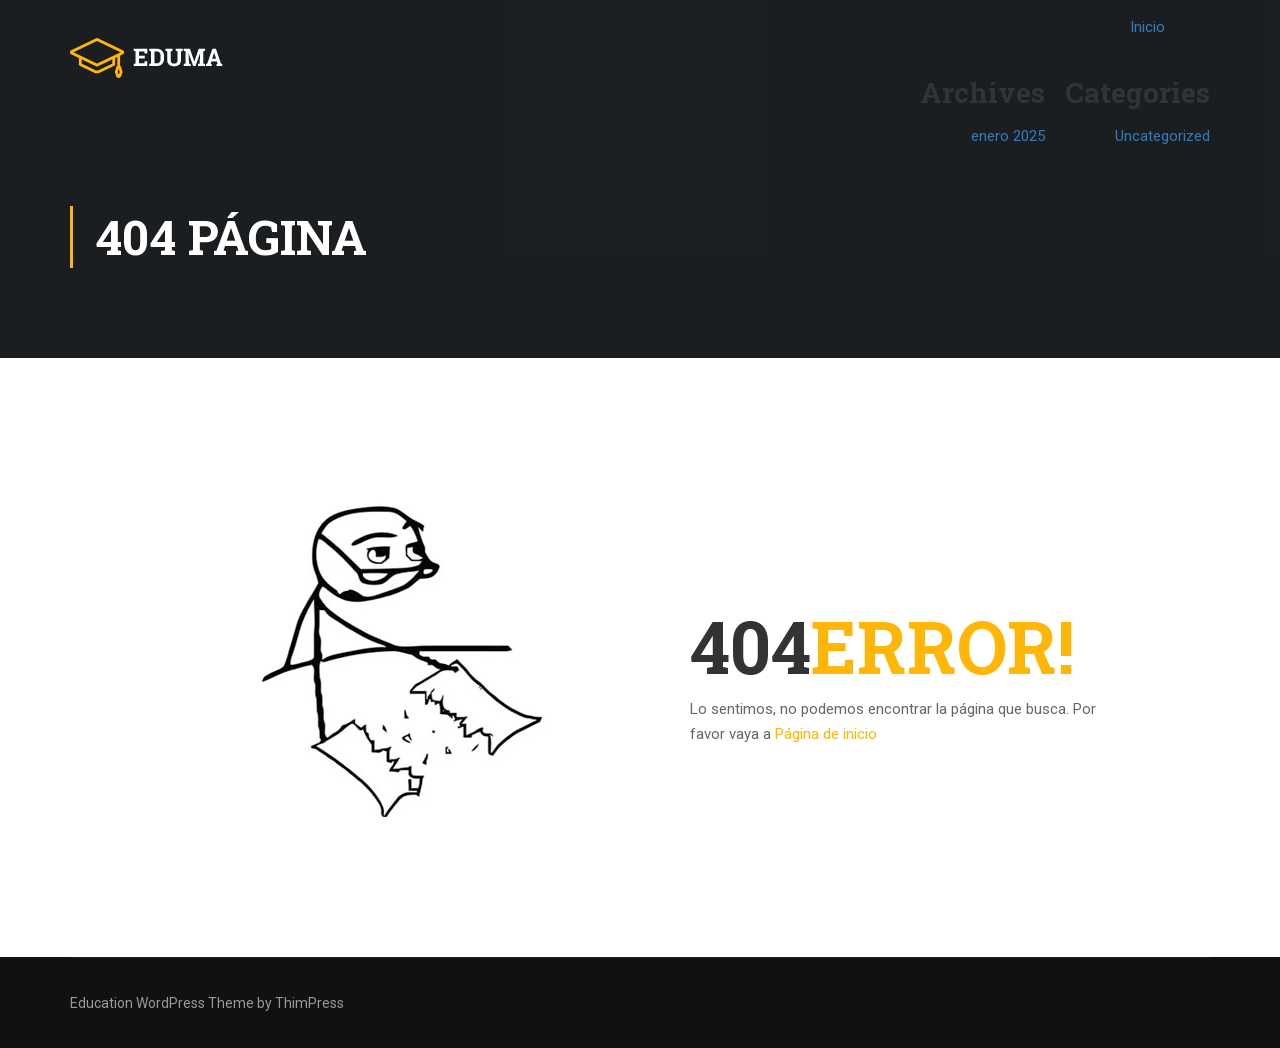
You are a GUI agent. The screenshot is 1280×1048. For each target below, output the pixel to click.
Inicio (1147, 27)
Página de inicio (826, 734)
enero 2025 (1008, 136)
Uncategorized (1162, 136)
